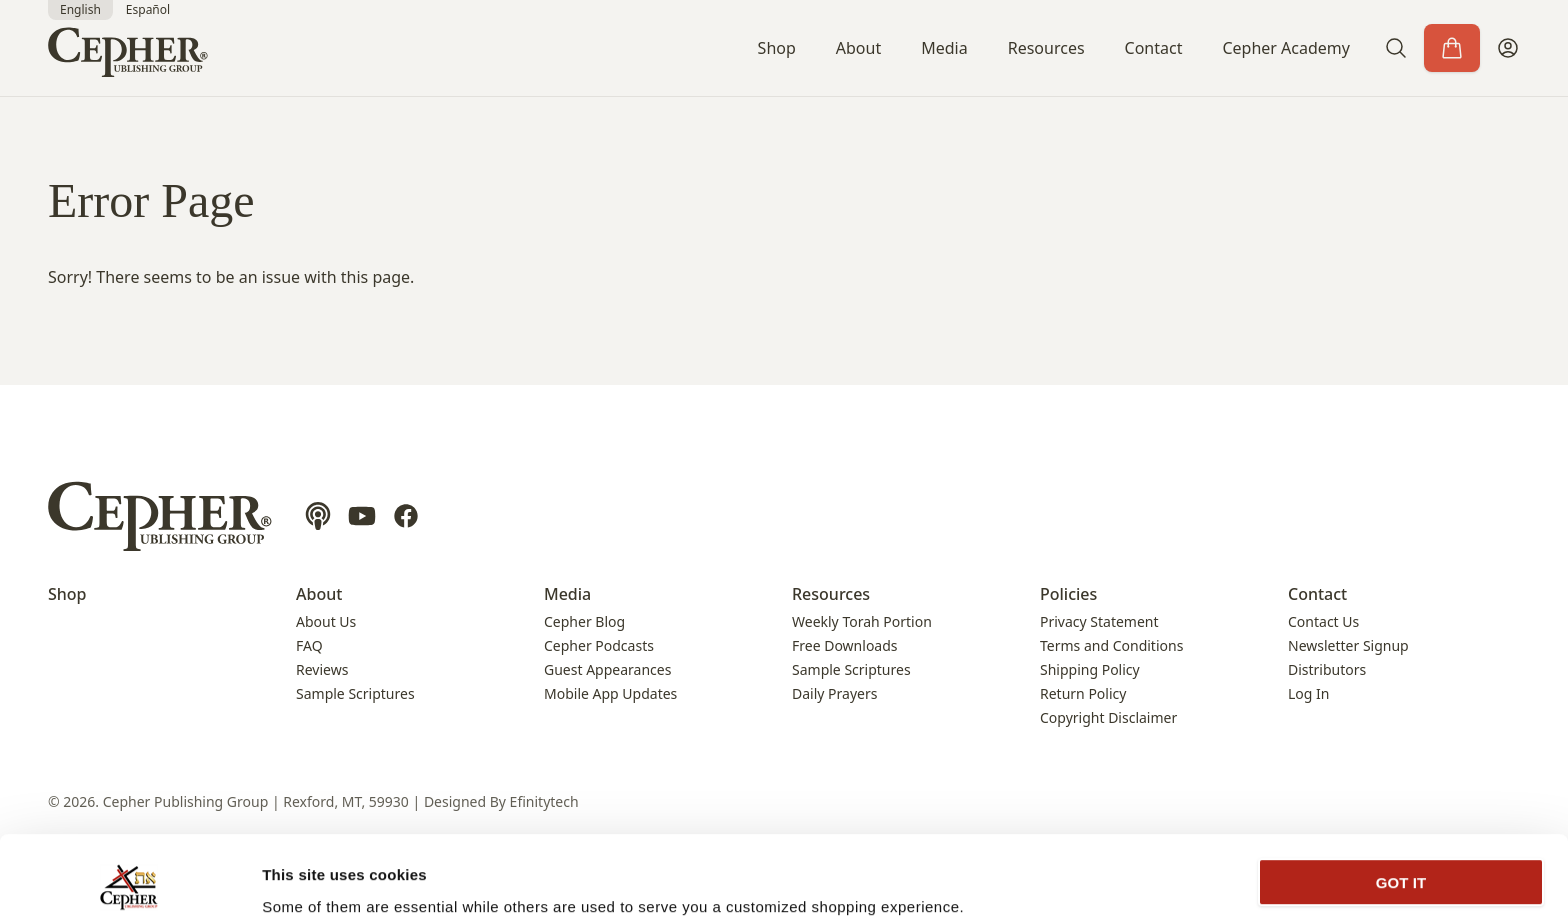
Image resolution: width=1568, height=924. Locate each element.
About (858, 48)
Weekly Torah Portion (862, 621)
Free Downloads (845, 645)
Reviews (322, 669)
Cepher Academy (1286, 48)
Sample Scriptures (355, 693)
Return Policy (1083, 693)
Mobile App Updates (610, 693)
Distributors (1327, 669)
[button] (1396, 48)
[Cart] (1452, 48)
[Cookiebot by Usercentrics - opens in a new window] (129, 885)
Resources (1046, 48)
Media (944, 48)
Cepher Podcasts (599, 645)
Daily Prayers (834, 693)
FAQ (309, 645)
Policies (1068, 594)
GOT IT (1401, 805)
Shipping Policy (1090, 669)
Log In (1308, 693)
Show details (308, 884)
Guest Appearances (607, 669)
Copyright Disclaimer (1108, 717)
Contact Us (1323, 621)
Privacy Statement (1099, 621)
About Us (326, 621)
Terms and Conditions (1111, 645)
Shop (777, 48)
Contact (1154, 48)
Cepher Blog (584, 621)
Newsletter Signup (1348, 645)
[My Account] (1508, 48)
